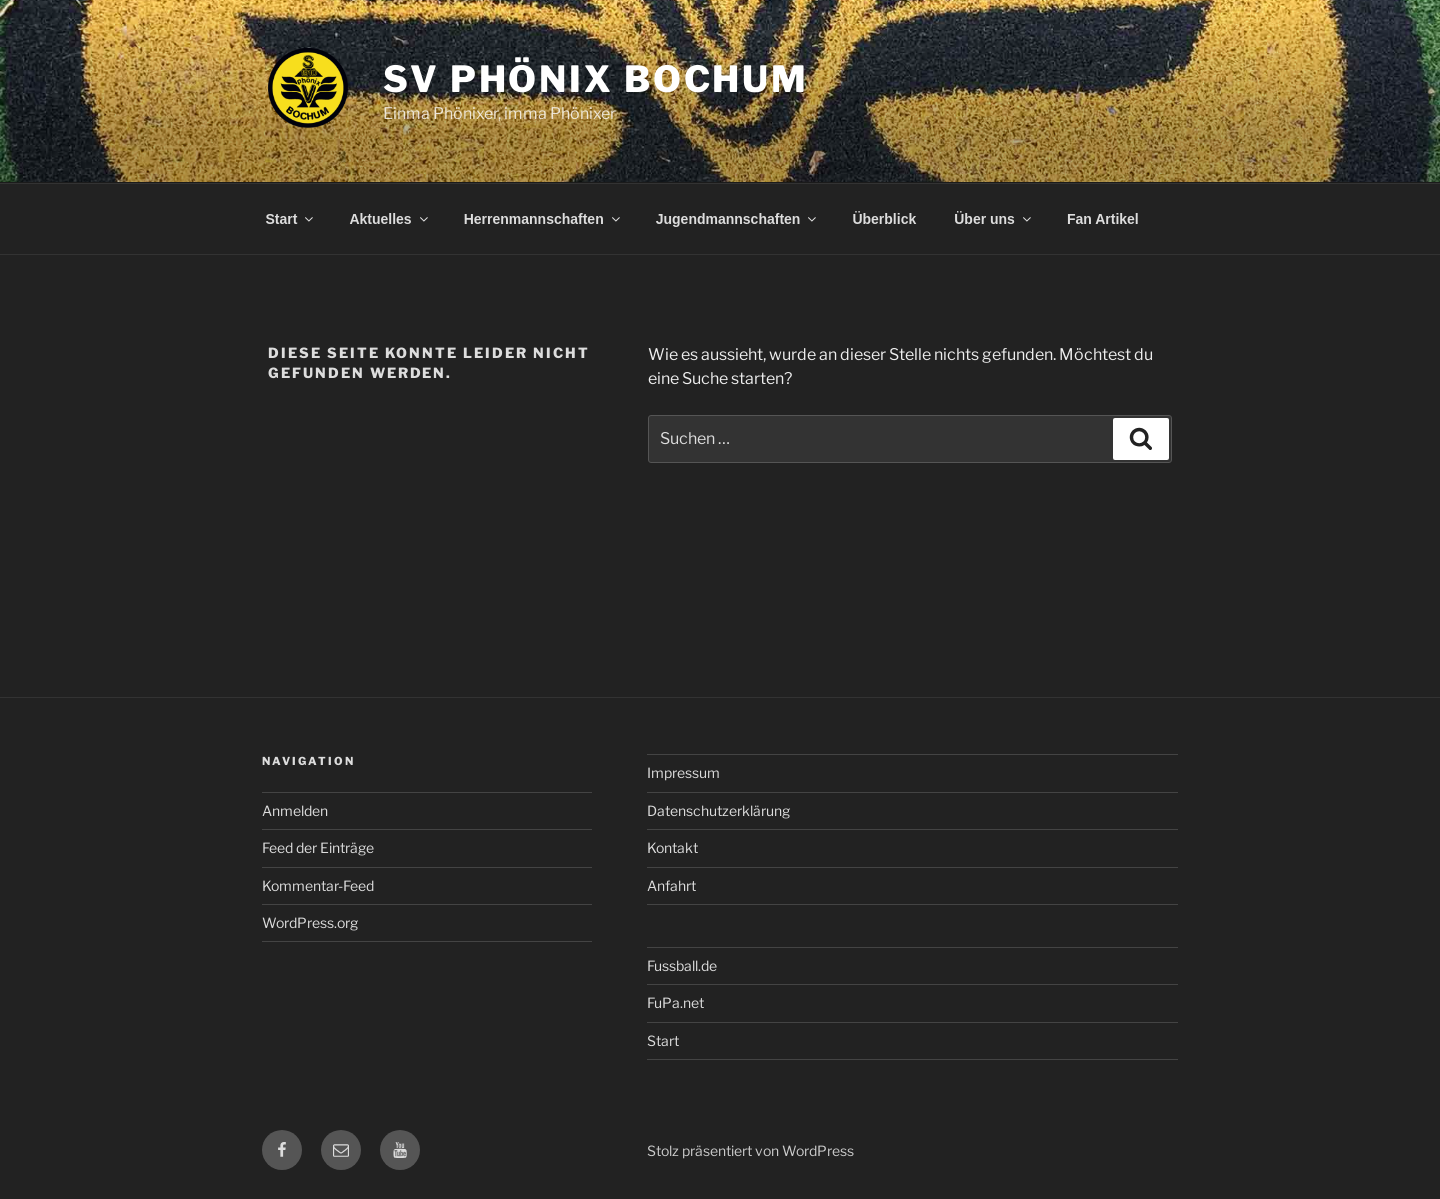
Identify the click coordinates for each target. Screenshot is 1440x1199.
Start (291, 219)
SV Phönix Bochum (596, 79)
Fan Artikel (1103, 219)
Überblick (884, 219)
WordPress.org (310, 922)
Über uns (994, 219)
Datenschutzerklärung (718, 810)
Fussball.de (682, 965)
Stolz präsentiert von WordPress (750, 1150)
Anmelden (295, 810)
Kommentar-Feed (318, 885)
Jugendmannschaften (738, 219)
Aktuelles (389, 219)
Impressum (683, 772)
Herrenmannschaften (543, 219)
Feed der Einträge (318, 847)
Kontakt (672, 847)
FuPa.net (675, 1002)
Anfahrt (671, 885)
